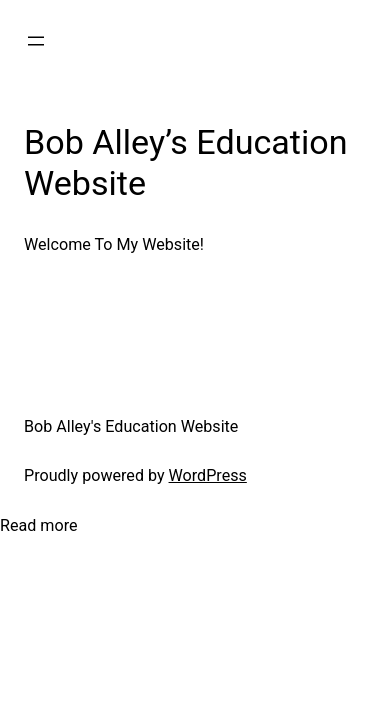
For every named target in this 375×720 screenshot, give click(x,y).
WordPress (208, 475)
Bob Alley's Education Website (131, 426)
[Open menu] (36, 41)
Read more (38, 526)
